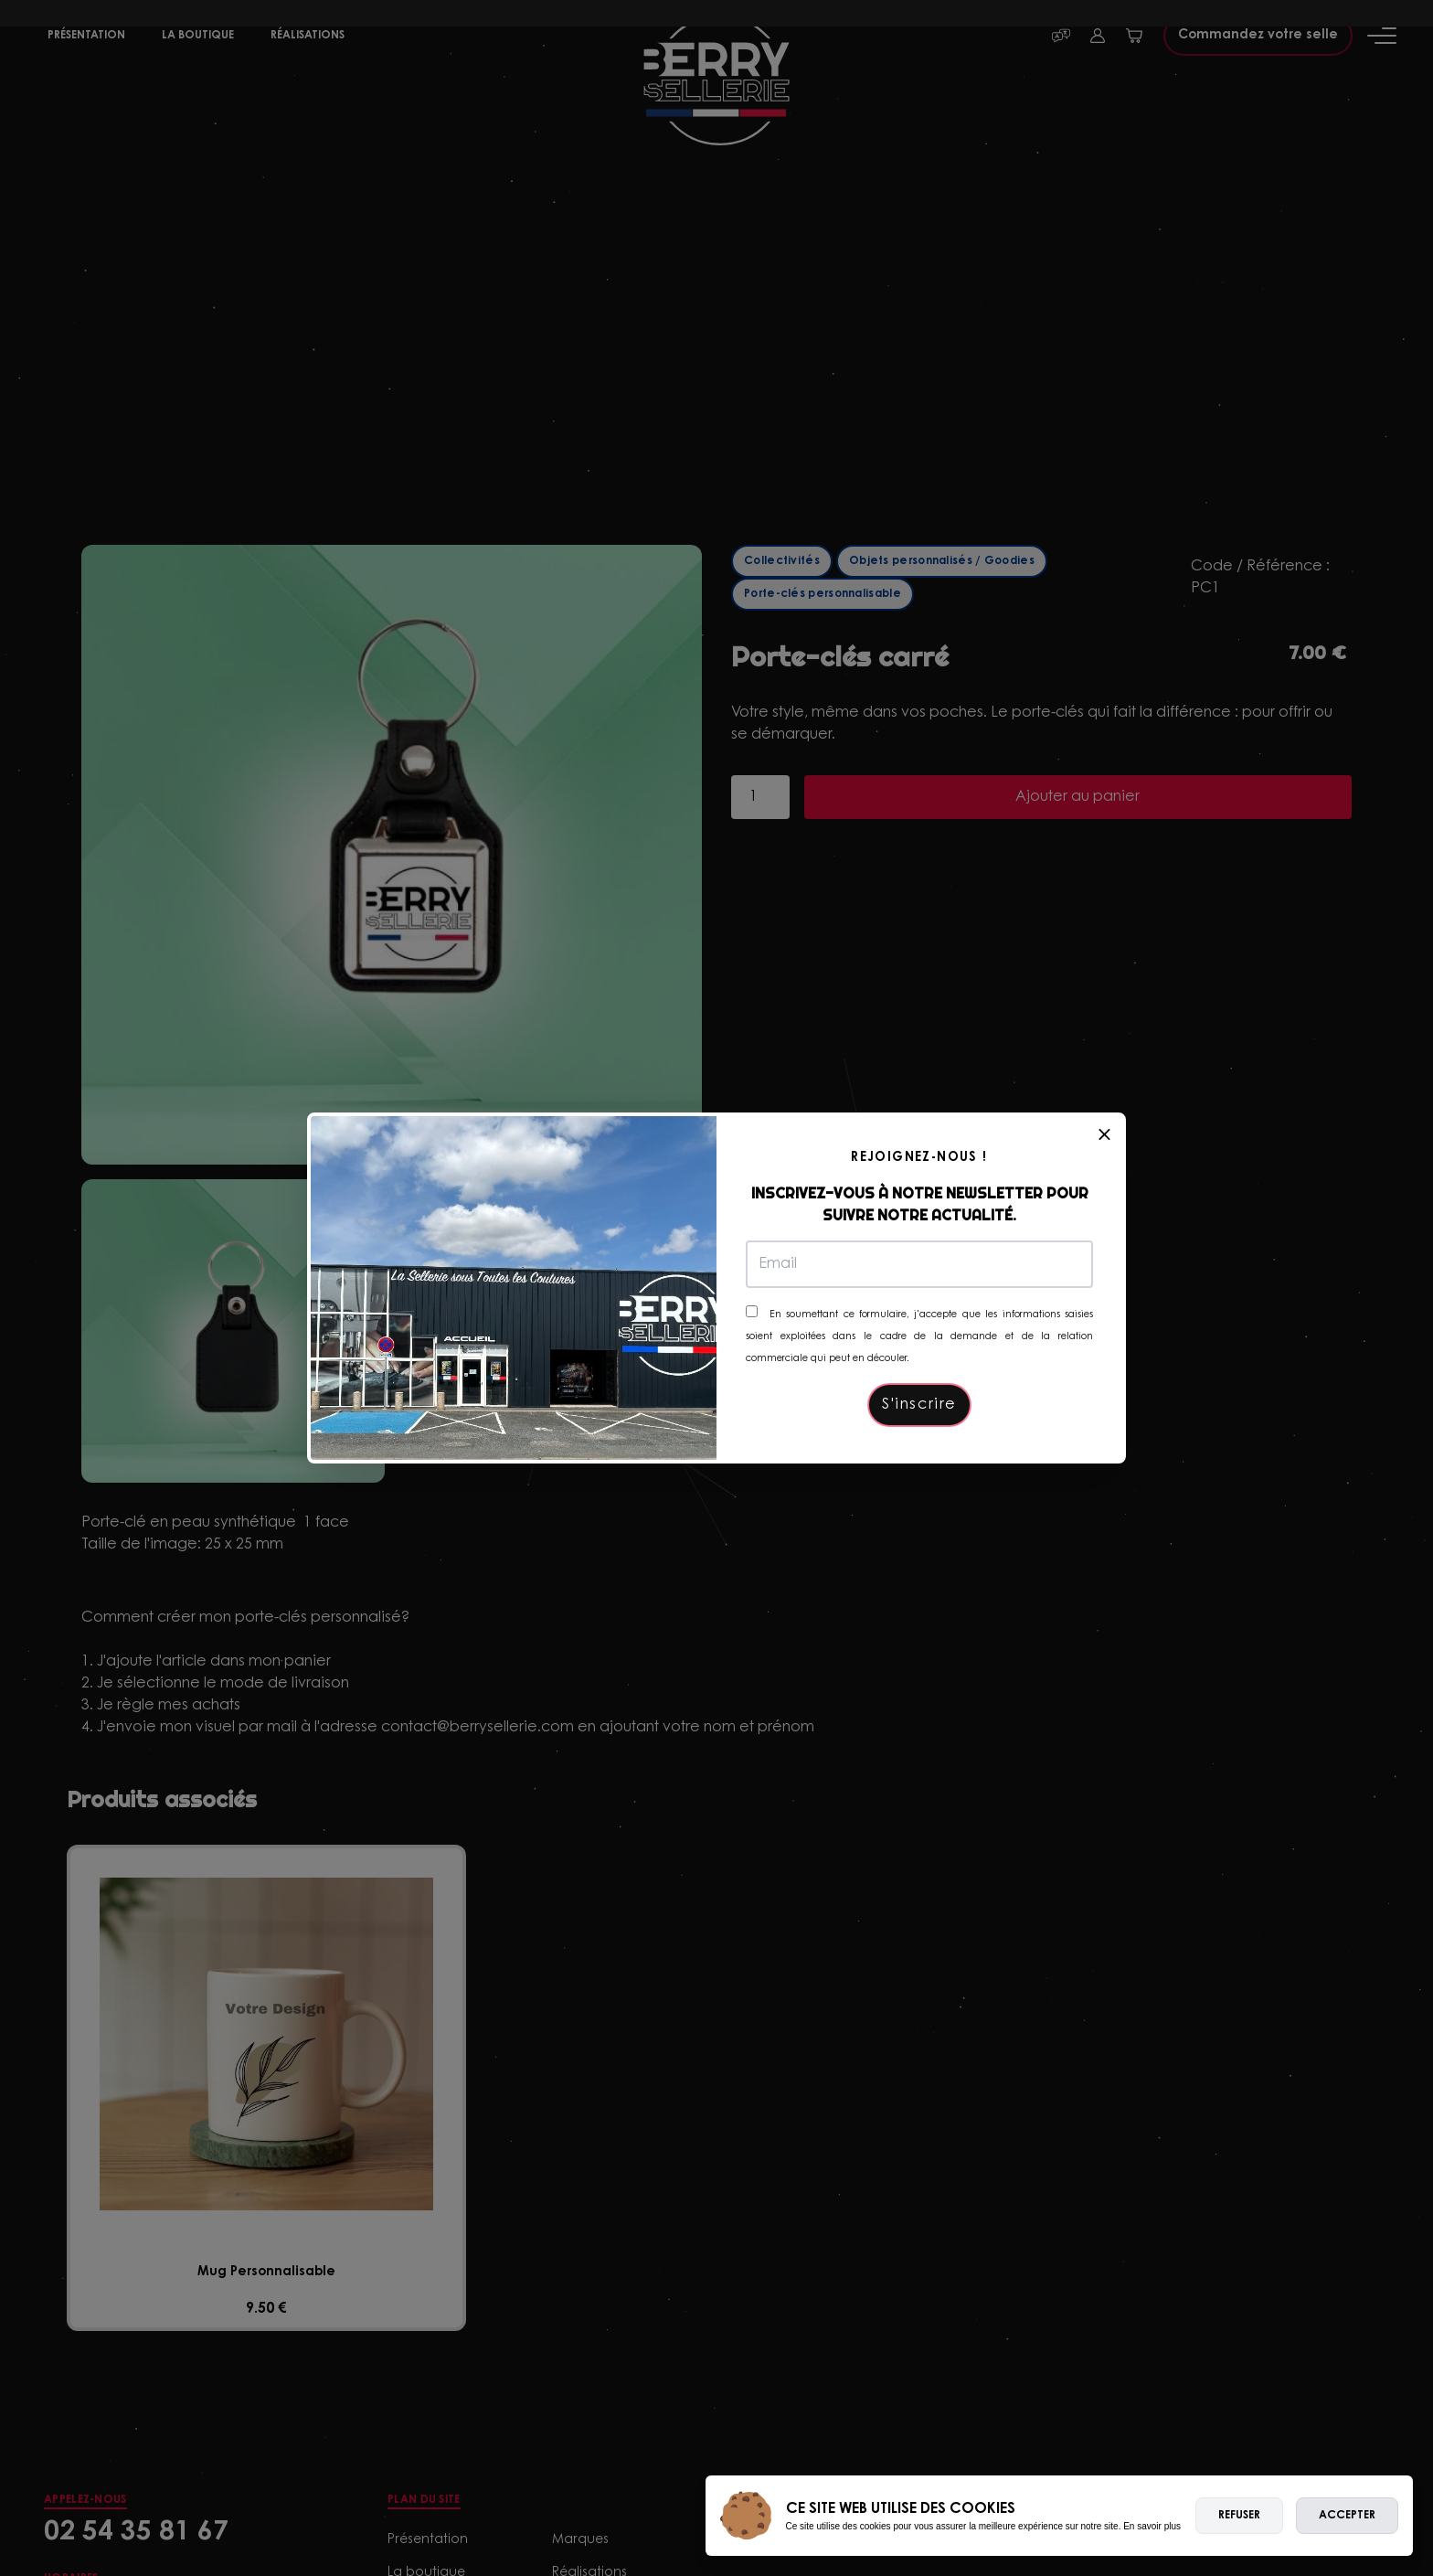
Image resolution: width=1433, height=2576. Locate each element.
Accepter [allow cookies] (1347, 2515)
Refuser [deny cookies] (1239, 2515)
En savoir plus (1152, 2526)
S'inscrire (919, 1405)
